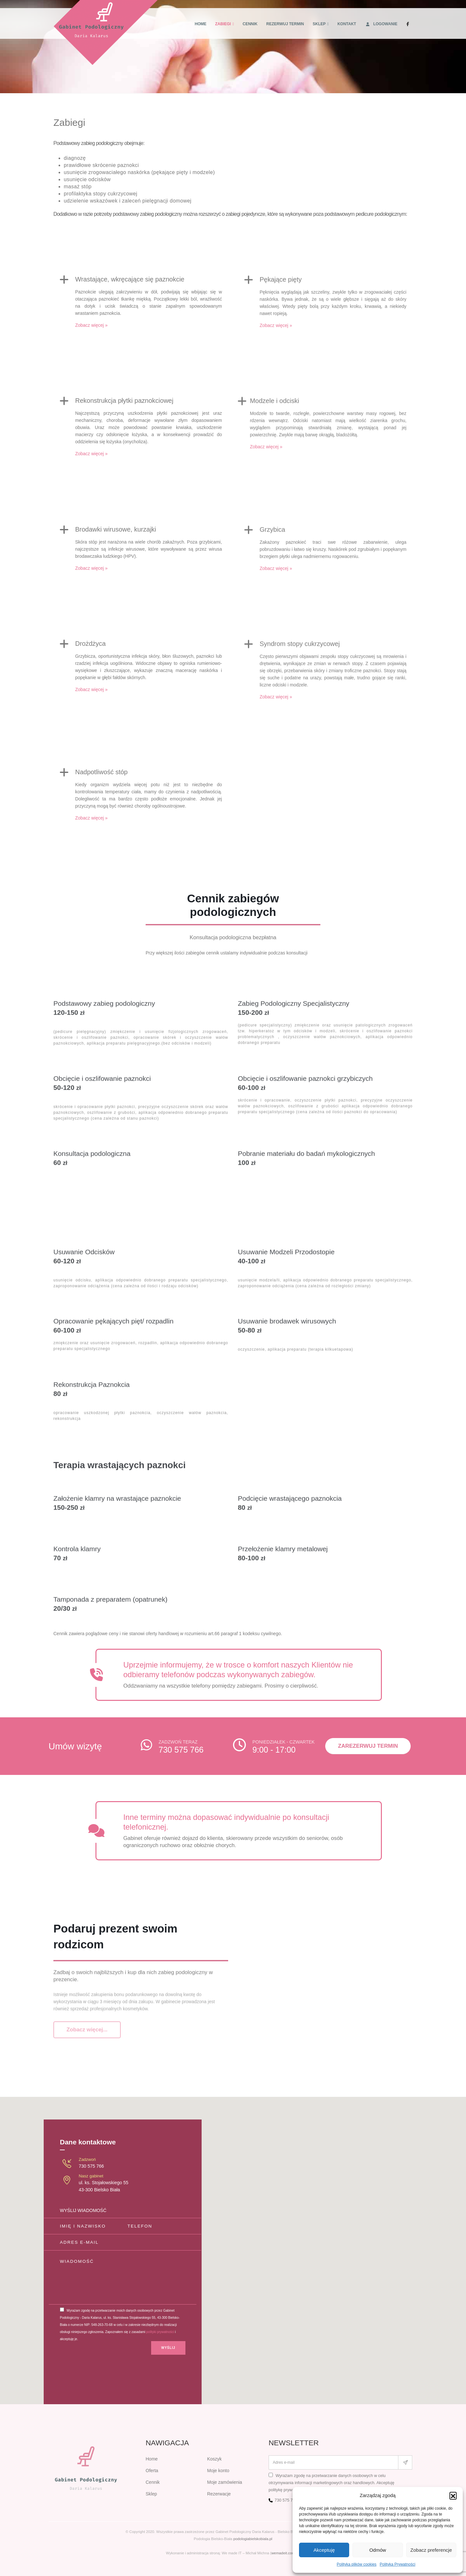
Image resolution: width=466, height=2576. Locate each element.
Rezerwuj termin (285, 24)
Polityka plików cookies (357, 2564)
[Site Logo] (105, 32)
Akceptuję (324, 2550)
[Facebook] (407, 23)
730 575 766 (181, 1749)
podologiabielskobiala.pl (252, 2539)
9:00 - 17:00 (273, 1749)
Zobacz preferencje (431, 2550)
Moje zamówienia (224, 2482)
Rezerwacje (219, 2493)
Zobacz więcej (91, 334)
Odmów (377, 2550)
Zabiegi (223, 24)
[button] (453, 2495)
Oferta (152, 2470)
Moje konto (218, 2470)
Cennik (250, 24)
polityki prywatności (160, 2332)
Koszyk (214, 2458)
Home (200, 24)
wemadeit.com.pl (285, 2553)
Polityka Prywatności (397, 2564)
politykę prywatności (287, 2490)
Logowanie (381, 24)
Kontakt (347, 24)
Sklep (319, 24)
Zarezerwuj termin (368, 1746)
